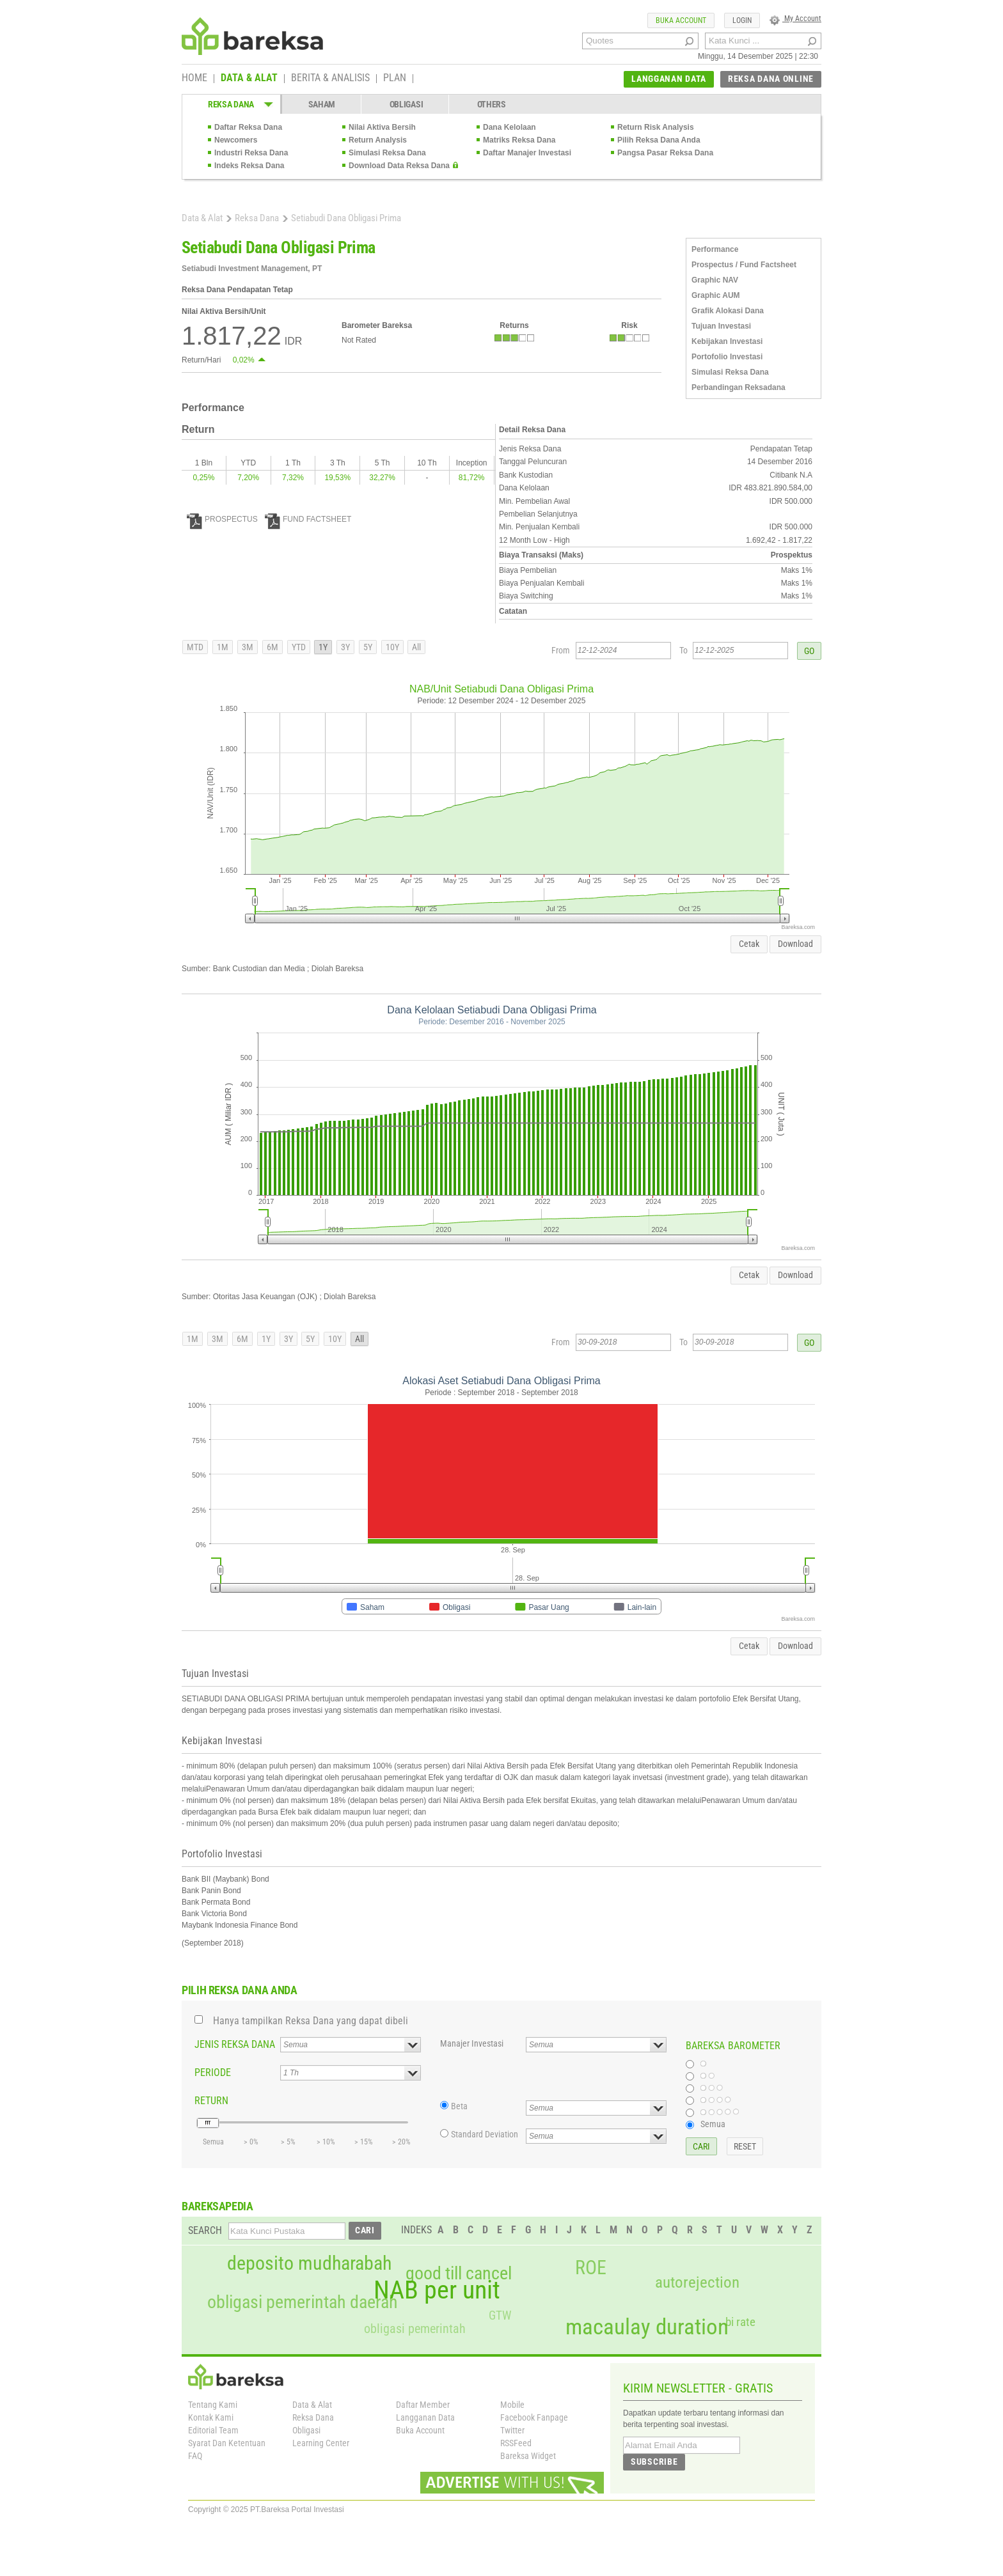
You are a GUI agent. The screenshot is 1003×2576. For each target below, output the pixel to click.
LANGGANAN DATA (668, 79)
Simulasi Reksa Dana (387, 152)
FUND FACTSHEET (308, 519)
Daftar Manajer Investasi (527, 152)
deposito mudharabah (309, 2263)
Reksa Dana (257, 218)
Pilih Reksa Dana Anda (658, 140)
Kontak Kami (210, 2417)
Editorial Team (213, 2430)
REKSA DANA (231, 104)
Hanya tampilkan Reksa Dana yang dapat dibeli (310, 2021)
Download (795, 944)
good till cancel (459, 2274)
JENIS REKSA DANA (234, 2044)
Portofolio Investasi (726, 356)
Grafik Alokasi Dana (727, 310)
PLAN (394, 78)
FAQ (195, 2456)
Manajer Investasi (471, 2043)
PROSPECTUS (222, 519)
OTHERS (491, 104)
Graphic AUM (715, 295)
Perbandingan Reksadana (738, 387)
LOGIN (742, 20)
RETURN (211, 2101)
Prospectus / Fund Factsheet (743, 264)
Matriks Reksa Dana (519, 140)
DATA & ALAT (249, 78)
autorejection (697, 2282)
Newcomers (235, 140)
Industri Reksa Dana (251, 152)
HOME (194, 78)
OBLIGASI (406, 104)
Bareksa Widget (528, 2456)
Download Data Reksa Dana (399, 165)
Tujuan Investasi (721, 326)
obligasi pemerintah (415, 2328)
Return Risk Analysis (655, 127)
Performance (714, 249)
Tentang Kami (212, 2405)
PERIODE (212, 2072)
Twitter (512, 2430)
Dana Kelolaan (509, 127)
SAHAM (322, 104)
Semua (712, 2124)
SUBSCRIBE (654, 2461)
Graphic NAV (714, 280)
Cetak (749, 944)
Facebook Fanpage (534, 2417)
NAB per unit (437, 2290)
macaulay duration (647, 2327)
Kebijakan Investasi (726, 341)
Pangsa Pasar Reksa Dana (665, 152)
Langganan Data (425, 2417)
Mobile (512, 2405)
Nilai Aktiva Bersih (382, 127)
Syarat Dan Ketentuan (226, 2443)
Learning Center (320, 2443)
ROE (590, 2267)
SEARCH (205, 2230)
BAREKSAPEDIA (217, 2206)
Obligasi (306, 2430)
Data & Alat (202, 218)
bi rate (740, 2322)
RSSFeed (516, 2443)
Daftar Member (423, 2405)
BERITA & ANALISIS (330, 78)
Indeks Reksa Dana (249, 165)
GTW (500, 2315)
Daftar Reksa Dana (248, 127)
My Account (795, 18)
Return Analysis (378, 140)
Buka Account (420, 2430)
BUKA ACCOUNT (681, 20)
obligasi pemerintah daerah (302, 2302)
